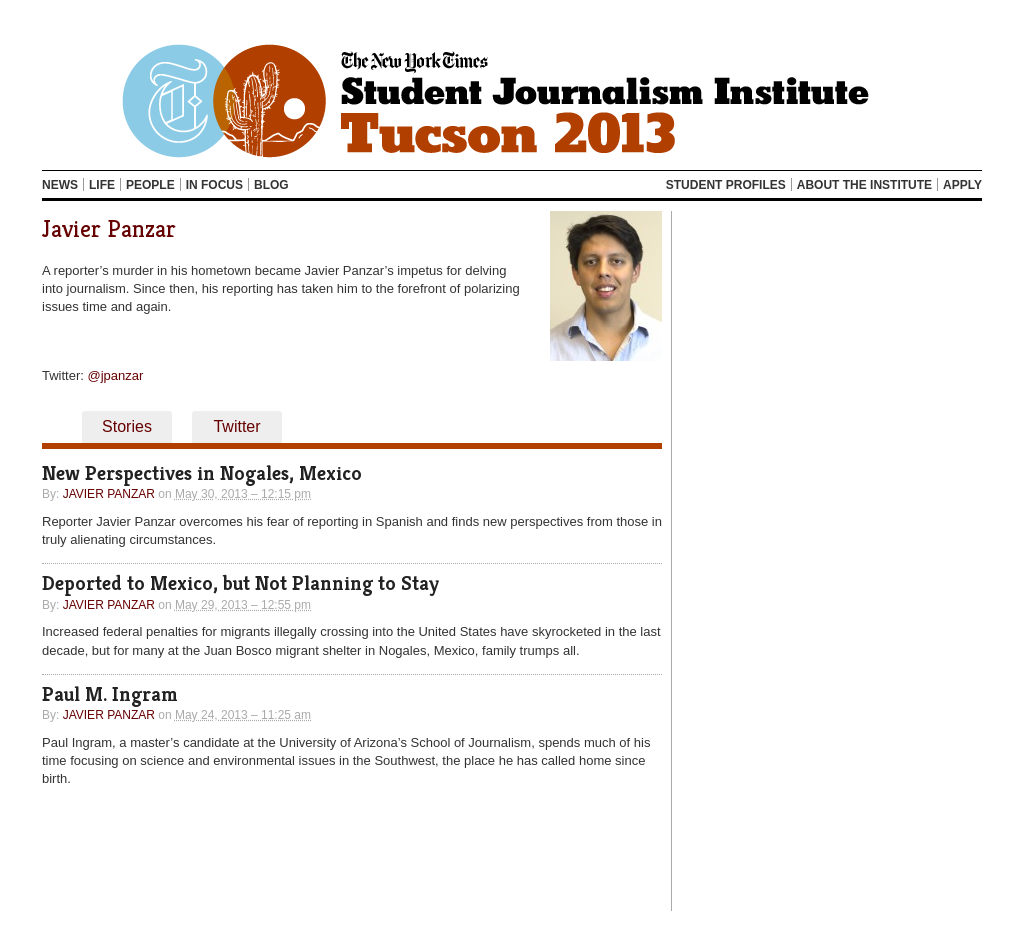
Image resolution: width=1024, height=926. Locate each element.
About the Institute (864, 185)
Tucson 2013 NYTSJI (512, 100)
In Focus (214, 185)
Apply (962, 185)
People (150, 185)
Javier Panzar (109, 229)
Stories (127, 426)
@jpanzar (116, 375)
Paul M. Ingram (110, 694)
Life (102, 185)
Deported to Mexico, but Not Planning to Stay (240, 583)
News (60, 185)
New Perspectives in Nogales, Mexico (202, 473)
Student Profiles (726, 185)
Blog (271, 185)
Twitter (236, 426)
